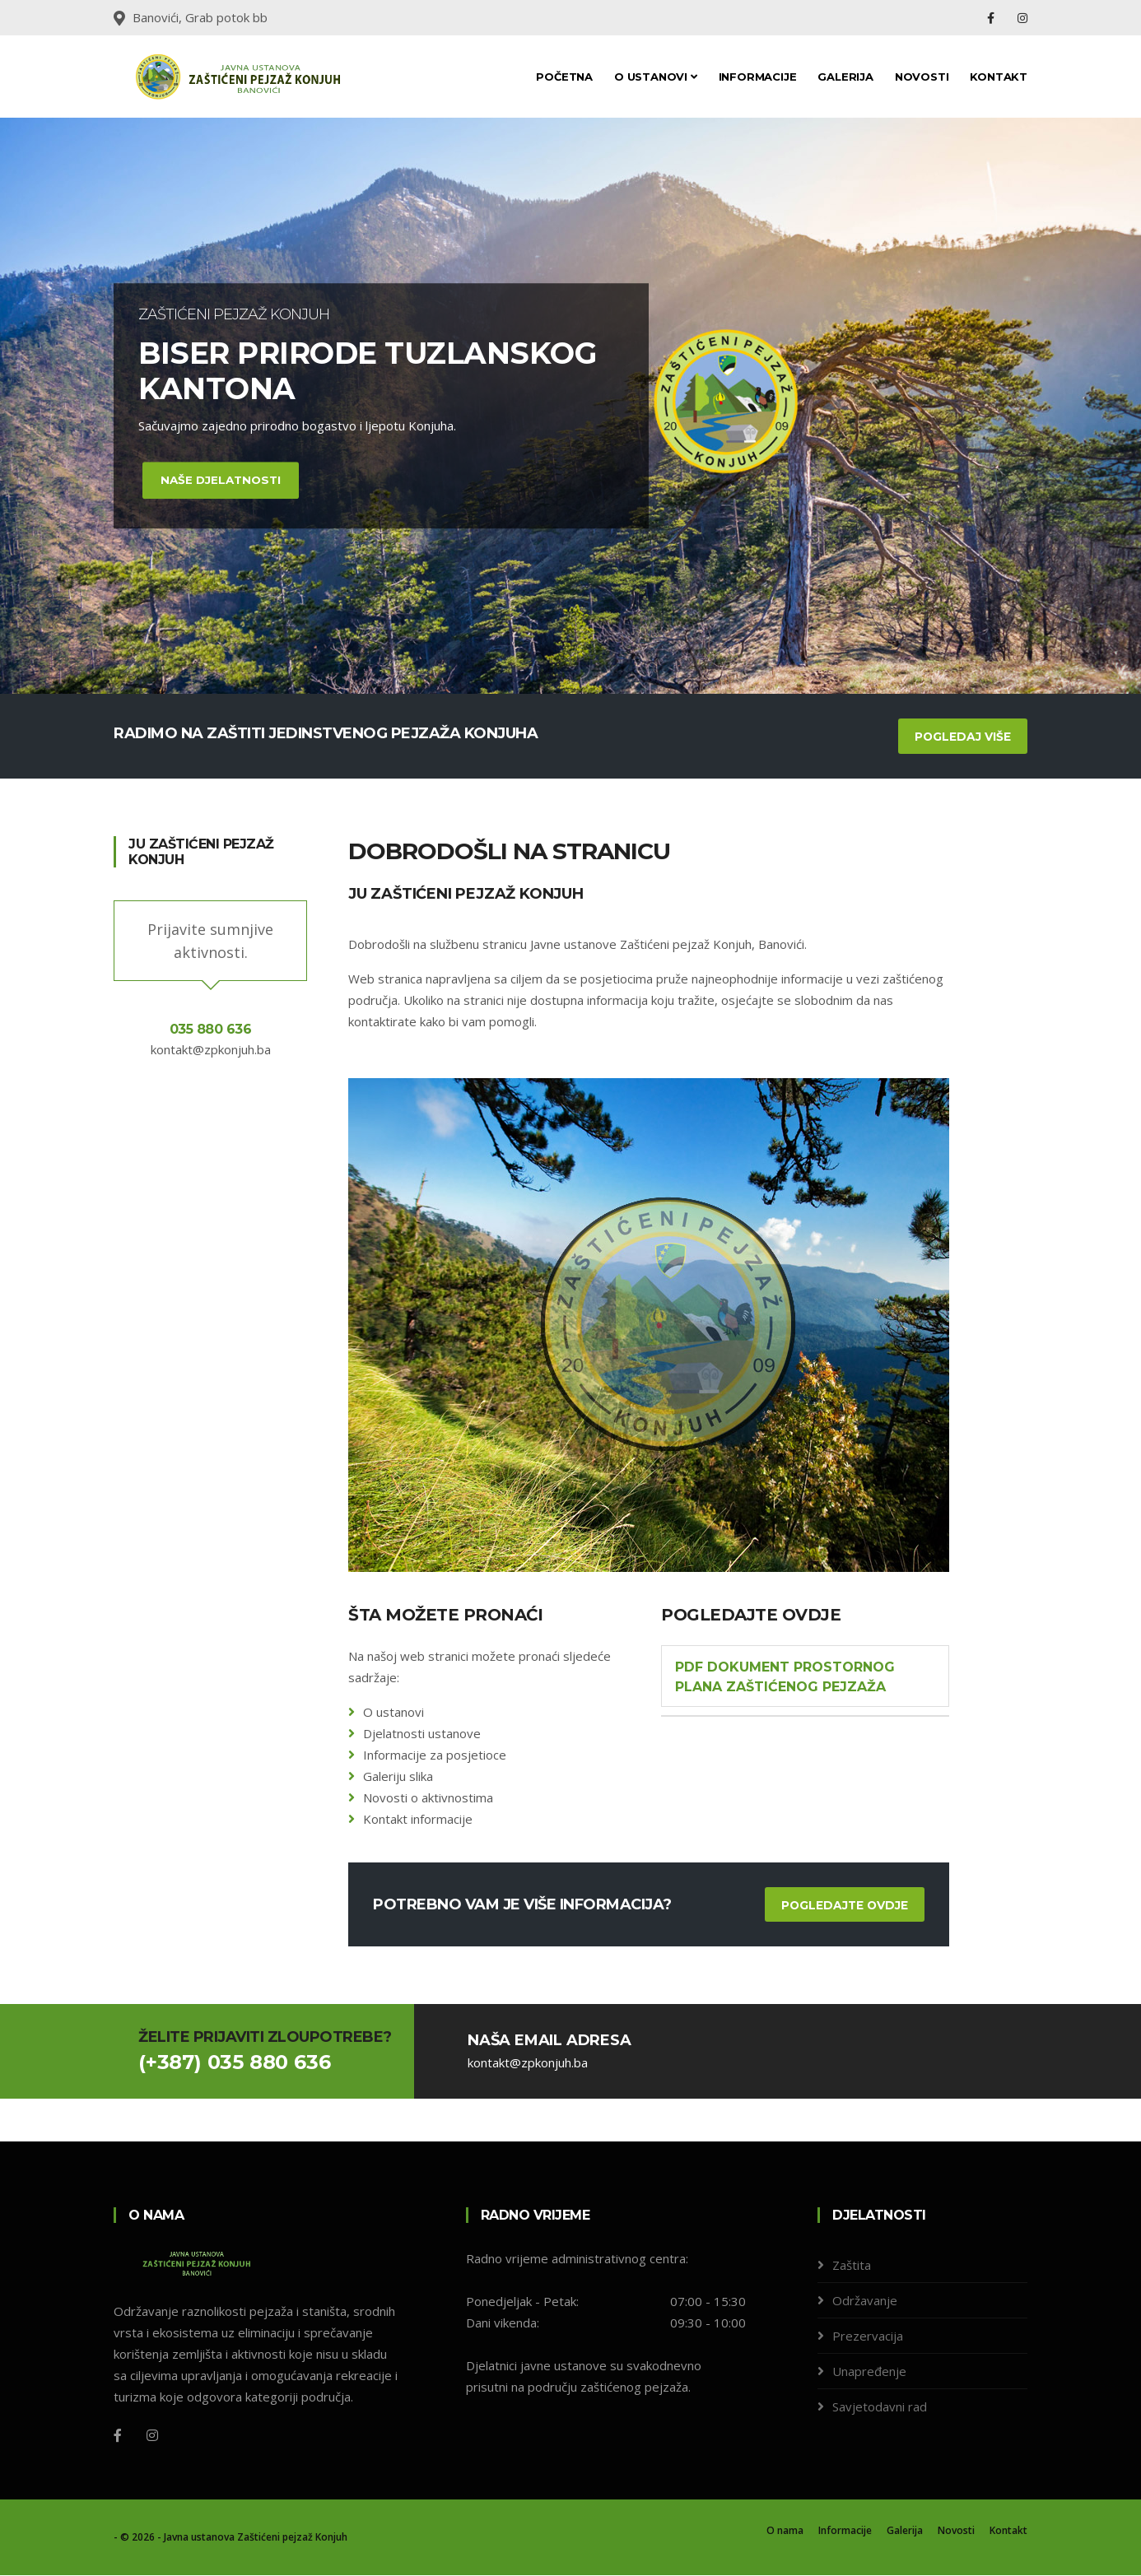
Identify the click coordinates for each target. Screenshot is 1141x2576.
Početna (564, 76)
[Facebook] (118, 2436)
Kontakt (998, 76)
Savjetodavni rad (879, 2407)
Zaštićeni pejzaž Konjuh (292, 2538)
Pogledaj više (962, 736)
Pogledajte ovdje (843, 1905)
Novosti (922, 76)
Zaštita (851, 2265)
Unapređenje (869, 2372)
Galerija (845, 76)
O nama (784, 2531)
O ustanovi (655, 76)
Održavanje (864, 2301)
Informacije (758, 76)
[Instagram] (152, 2436)
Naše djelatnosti (223, 479)
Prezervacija (867, 2336)
